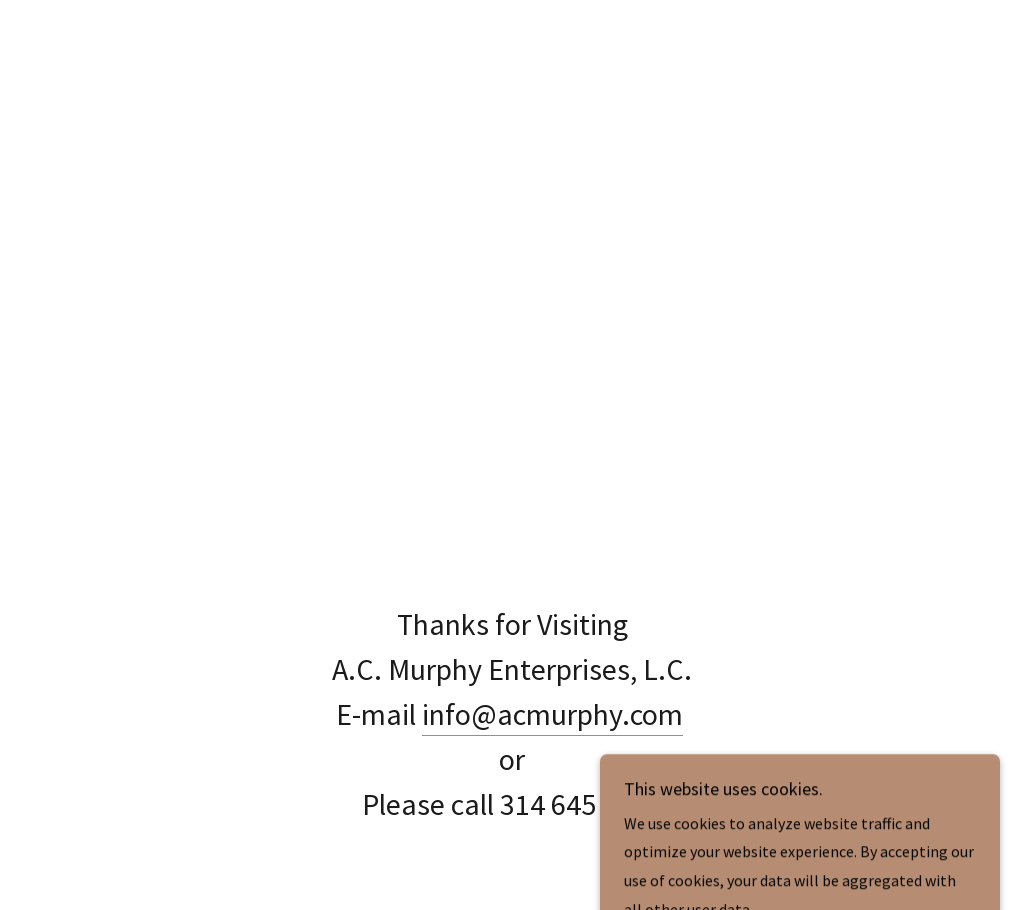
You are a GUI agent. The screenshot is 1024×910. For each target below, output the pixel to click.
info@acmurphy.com (552, 714)
